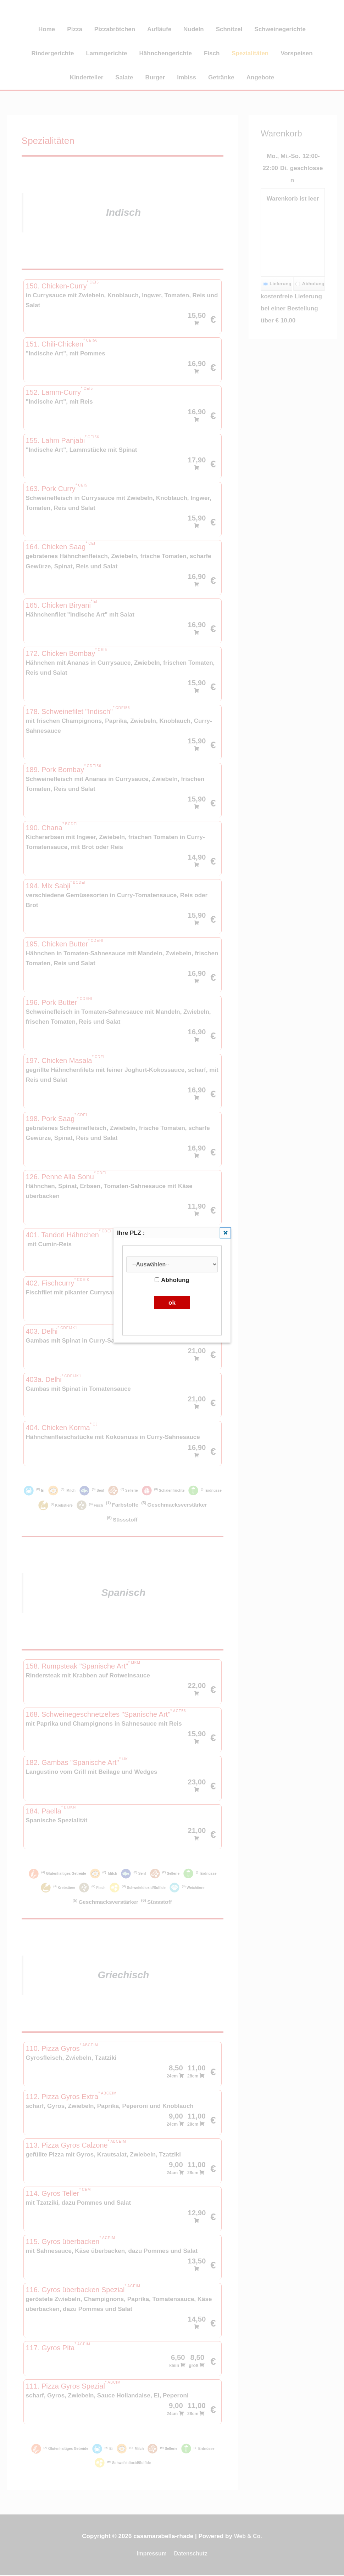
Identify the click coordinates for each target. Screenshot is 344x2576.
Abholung (172, 1281)
